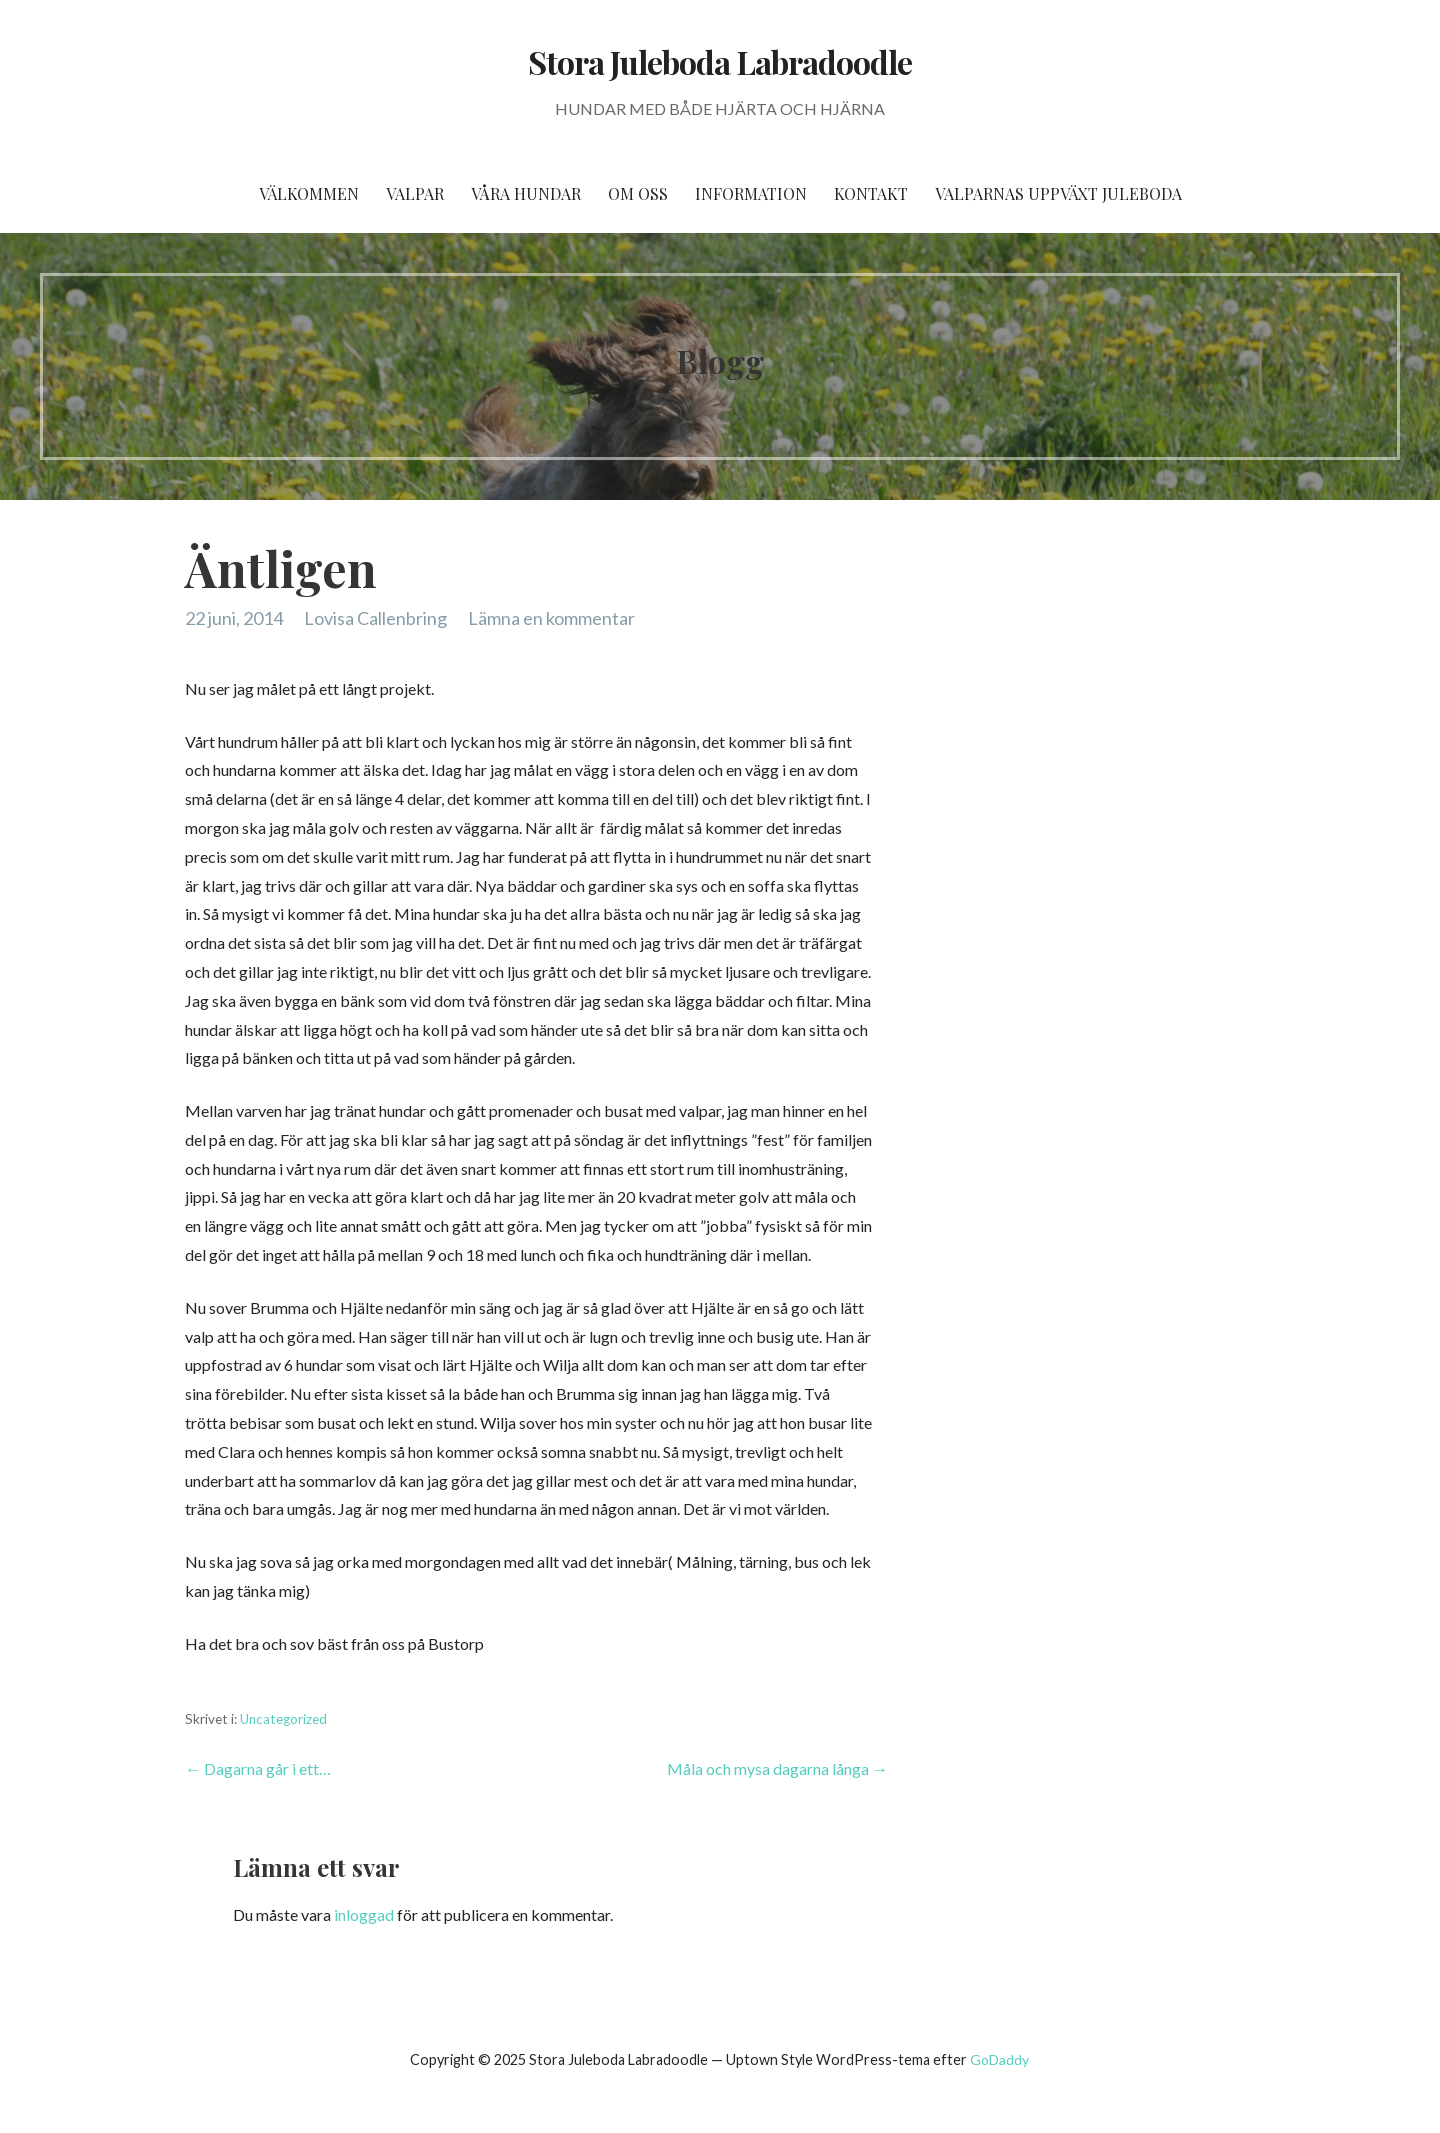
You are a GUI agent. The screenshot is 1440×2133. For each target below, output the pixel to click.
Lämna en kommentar (551, 618)
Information (751, 193)
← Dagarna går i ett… (258, 1768)
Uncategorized (283, 1719)
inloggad (364, 1914)
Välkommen (309, 193)
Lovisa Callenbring (375, 618)
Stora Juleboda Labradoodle (720, 61)
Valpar (415, 193)
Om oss (638, 193)
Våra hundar (526, 193)
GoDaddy (999, 2059)
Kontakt (871, 193)
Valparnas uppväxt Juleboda (1058, 193)
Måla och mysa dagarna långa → (777, 1768)
